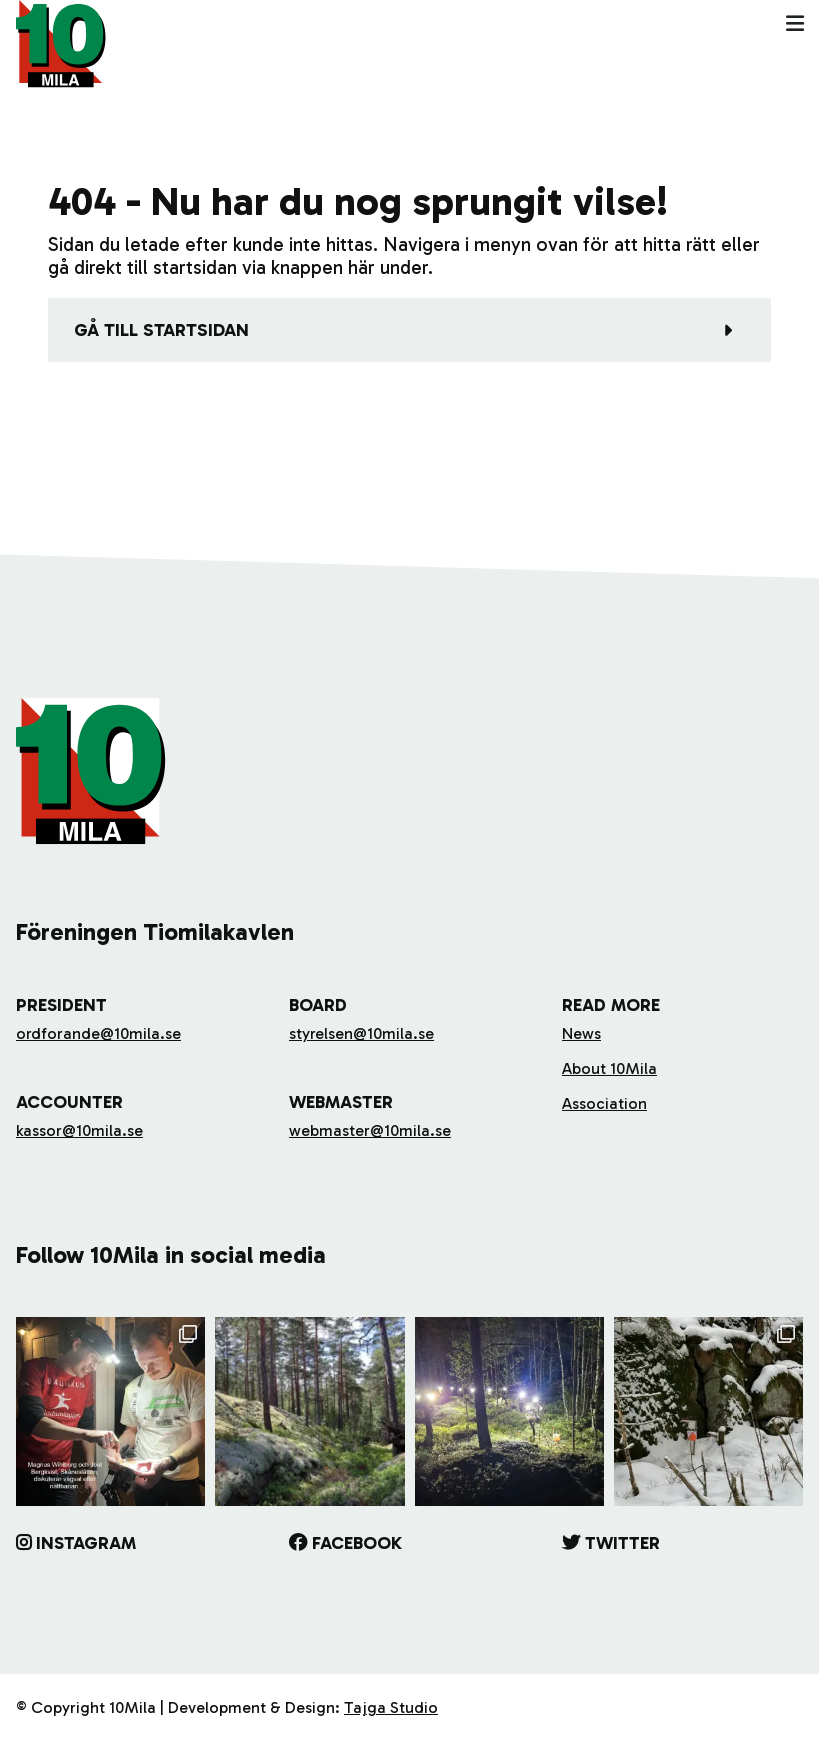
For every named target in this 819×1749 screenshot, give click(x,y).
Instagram (86, 1543)
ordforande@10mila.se (98, 1033)
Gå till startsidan (161, 330)
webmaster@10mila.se (370, 1130)
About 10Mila (609, 1068)
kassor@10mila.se (79, 1130)
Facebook (357, 1543)
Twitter (622, 1543)
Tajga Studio (391, 1707)
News (581, 1033)
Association (604, 1103)
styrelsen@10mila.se (361, 1033)
